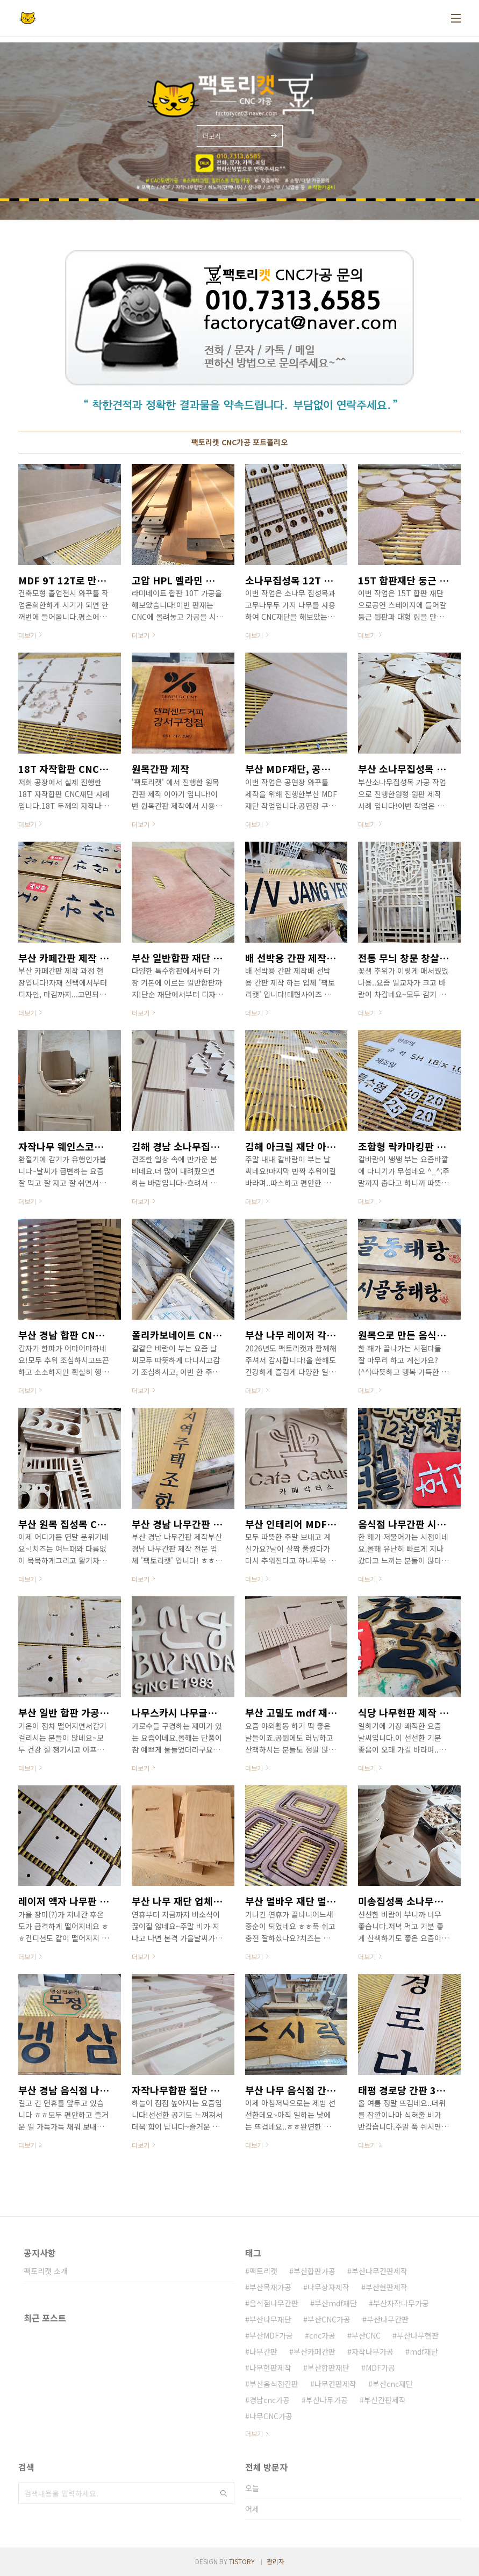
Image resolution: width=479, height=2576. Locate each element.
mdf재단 (424, 2351)
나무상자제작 (328, 2287)
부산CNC (366, 2335)
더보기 (254, 2433)
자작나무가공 (373, 2351)
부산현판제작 (386, 2287)
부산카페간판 (314, 2351)
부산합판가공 (314, 2271)
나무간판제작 (335, 2383)
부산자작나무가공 (401, 2303)
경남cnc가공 (269, 2399)
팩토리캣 (263, 2271)
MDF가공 (380, 2367)
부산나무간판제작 (379, 2271)
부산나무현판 (418, 2335)
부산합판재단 (328, 2367)
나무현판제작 (270, 2367)
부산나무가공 (327, 2399)
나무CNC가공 (270, 2416)
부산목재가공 (270, 2287)
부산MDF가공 (271, 2335)
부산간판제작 (385, 2399)
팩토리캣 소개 (46, 2271)
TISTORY (242, 2561)
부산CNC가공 (329, 2319)
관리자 (275, 2561)
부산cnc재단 (393, 2383)
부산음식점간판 (273, 2383)
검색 (223, 2493)
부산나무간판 (388, 2319)
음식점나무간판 (273, 2303)
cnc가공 (322, 2335)
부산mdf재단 (335, 2303)
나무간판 (263, 2351)
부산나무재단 (270, 2319)
